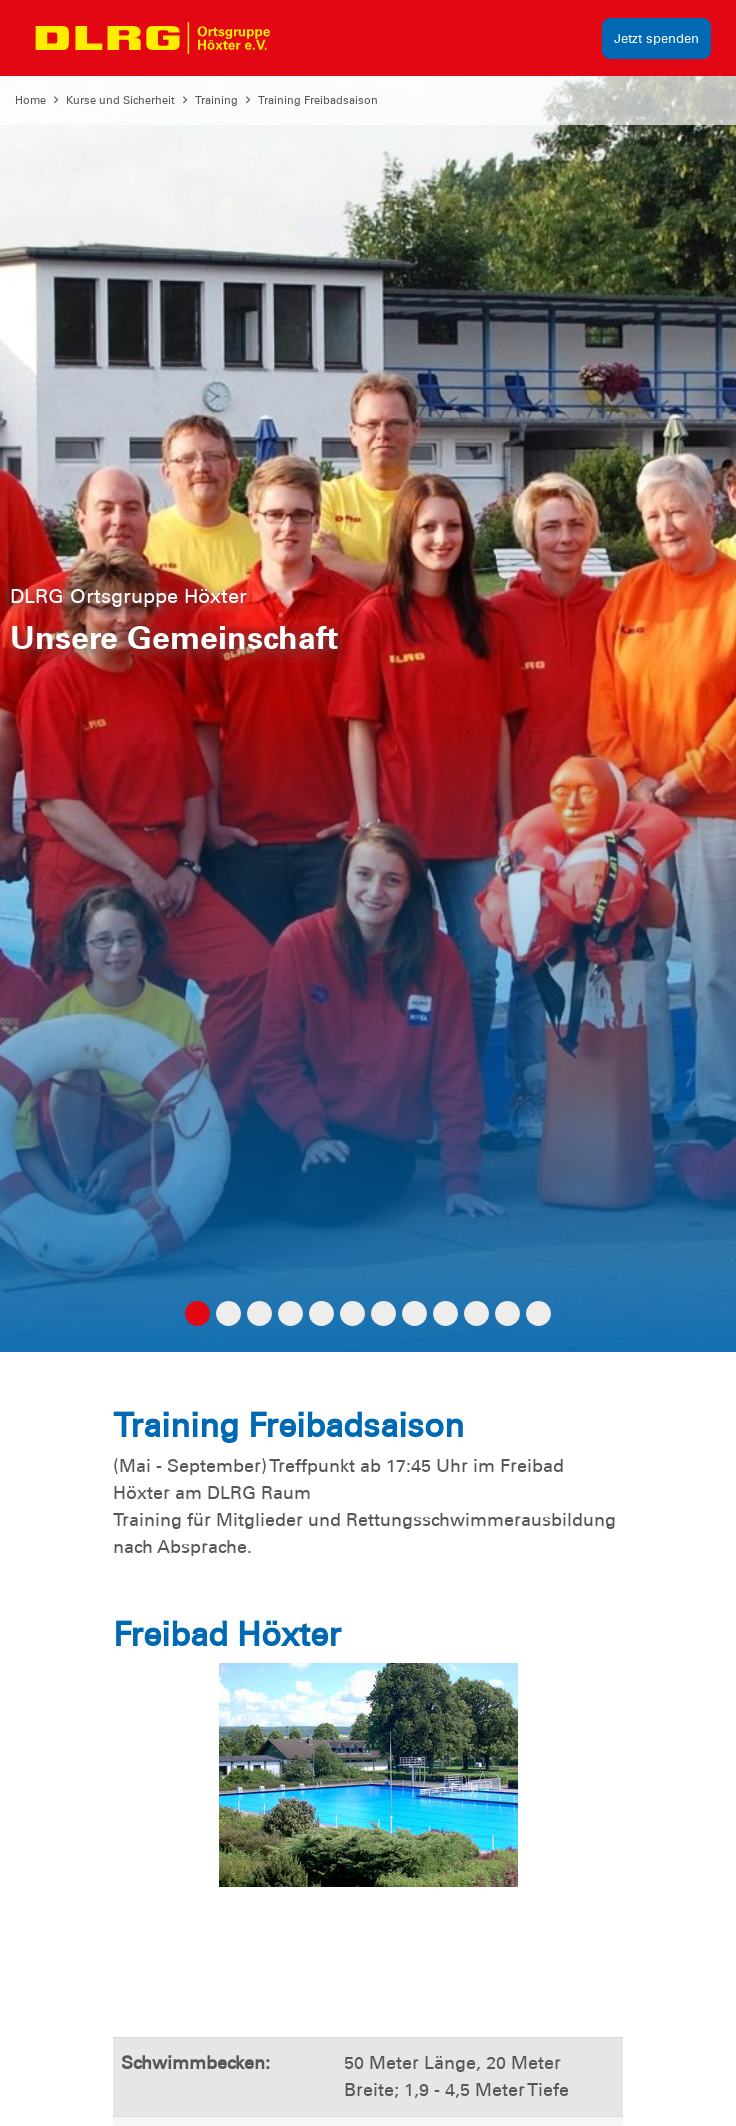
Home (30, 100)
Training (216, 100)
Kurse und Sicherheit (120, 100)
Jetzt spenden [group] (656, 38)
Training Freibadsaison (318, 100)
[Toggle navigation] (306, 38)
